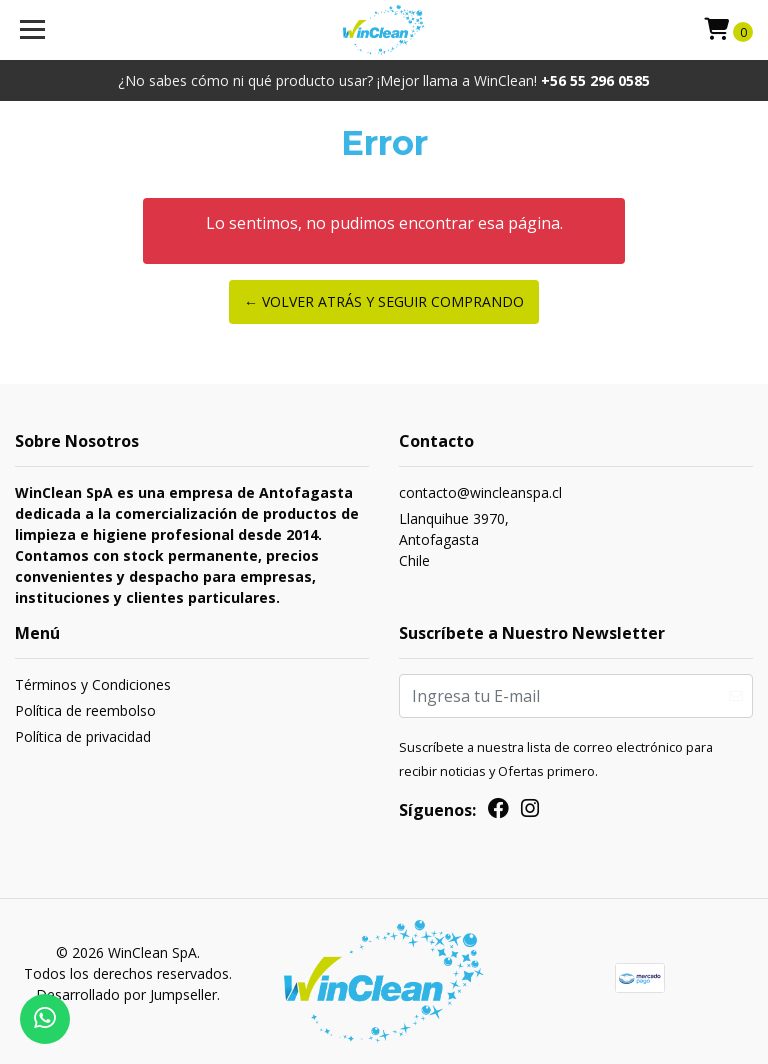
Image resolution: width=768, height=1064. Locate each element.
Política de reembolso (85, 710)
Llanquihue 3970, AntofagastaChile (454, 539)
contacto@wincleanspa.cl (480, 492)
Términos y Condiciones (93, 684)
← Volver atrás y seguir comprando (384, 301)
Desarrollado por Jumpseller (126, 994)
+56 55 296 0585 (595, 80)
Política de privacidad (83, 736)
